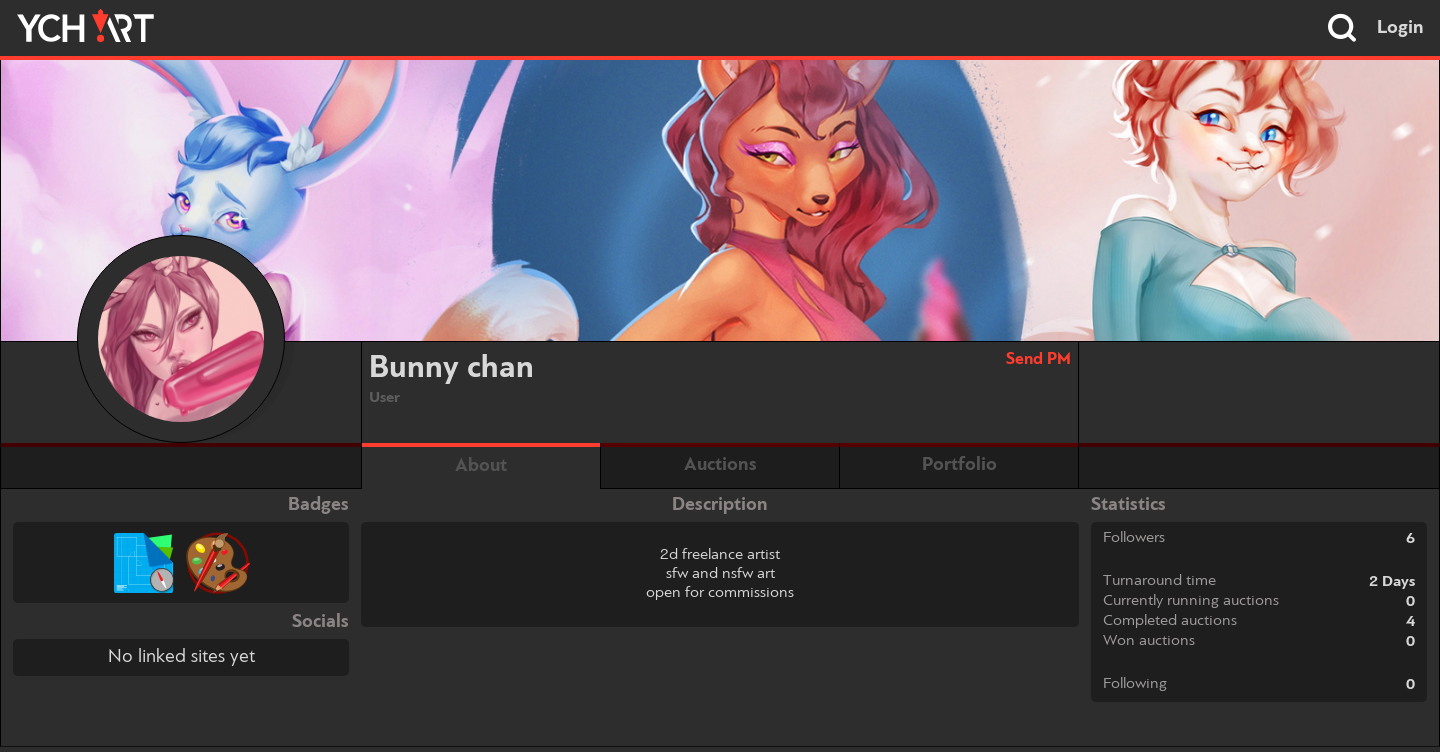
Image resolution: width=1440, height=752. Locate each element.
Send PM (1038, 359)
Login (1400, 28)
